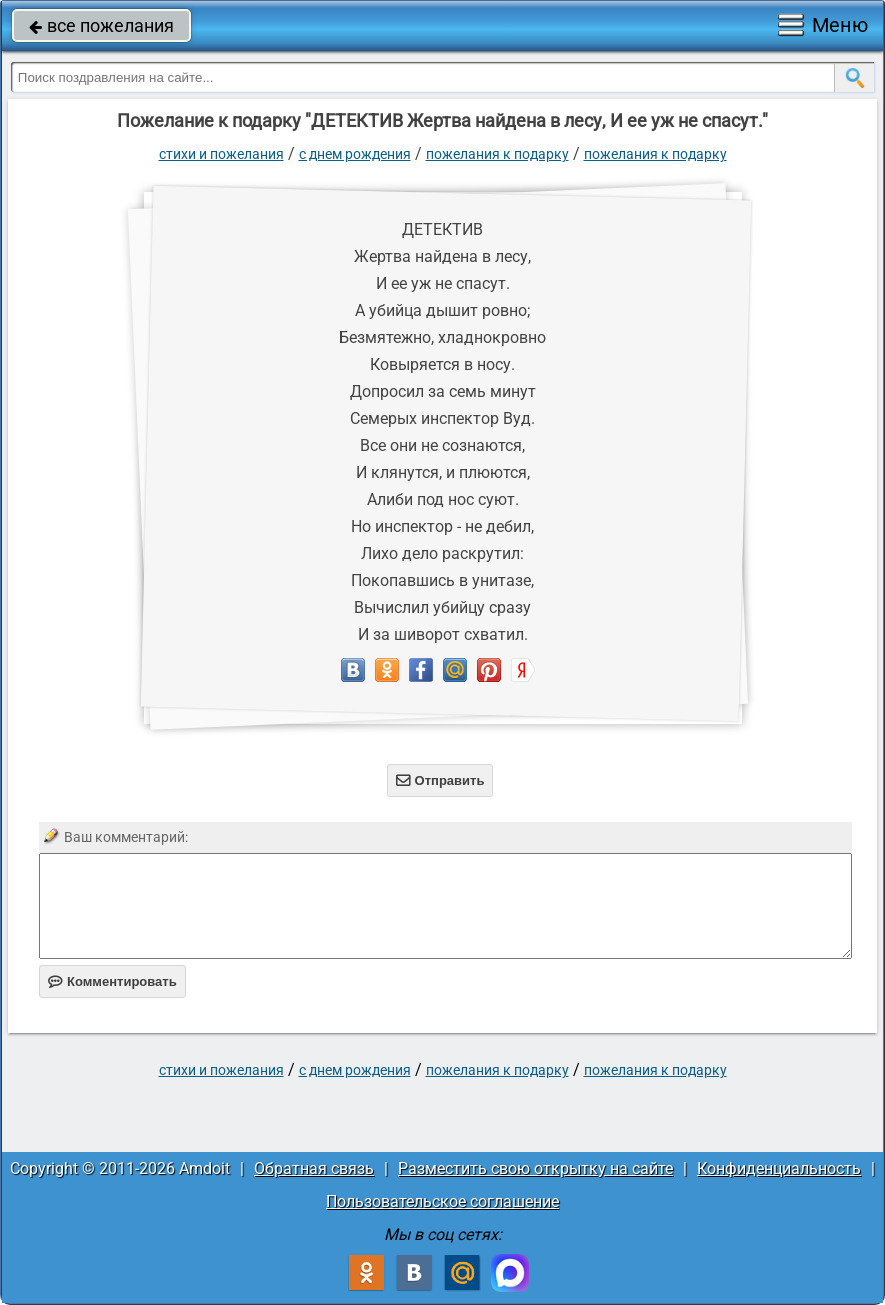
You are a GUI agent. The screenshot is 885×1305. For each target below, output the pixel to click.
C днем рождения (355, 154)
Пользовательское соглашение (442, 1201)
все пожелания (101, 25)
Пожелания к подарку (497, 154)
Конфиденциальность (779, 1168)
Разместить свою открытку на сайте (535, 1168)
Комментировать (112, 981)
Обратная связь (314, 1168)
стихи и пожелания (221, 154)
